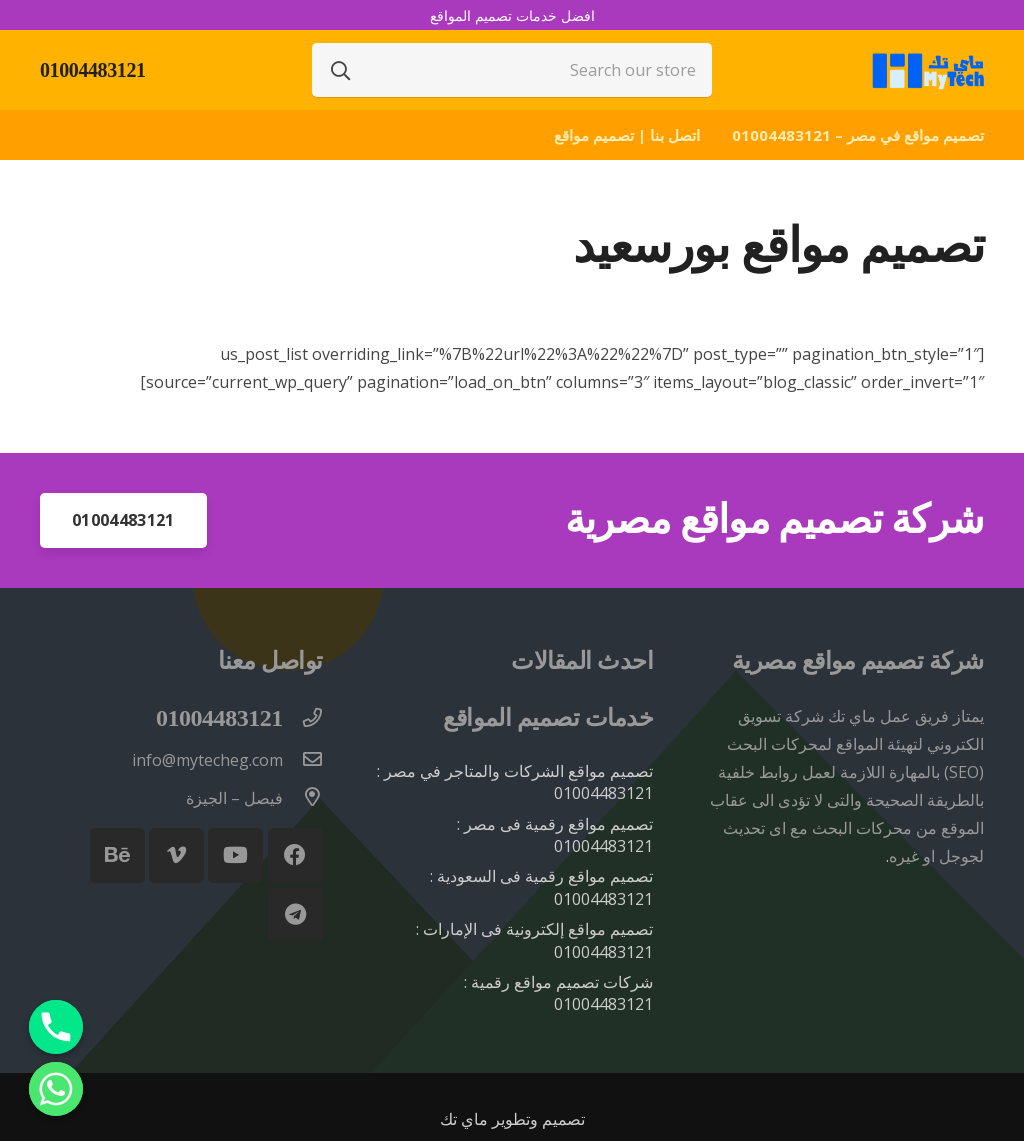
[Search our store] (512, 70)
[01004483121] (303, 719)
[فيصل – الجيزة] (303, 798)
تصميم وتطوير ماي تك (512, 1119)
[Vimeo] (176, 855)
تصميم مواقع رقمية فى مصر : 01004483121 (555, 835)
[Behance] (117, 855)
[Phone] (56, 1027)
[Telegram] (295, 914)
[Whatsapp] (56, 1089)
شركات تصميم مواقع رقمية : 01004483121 (558, 993)
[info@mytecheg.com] (303, 760)
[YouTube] (235, 855)
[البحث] (340, 70)
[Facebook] (295, 855)
